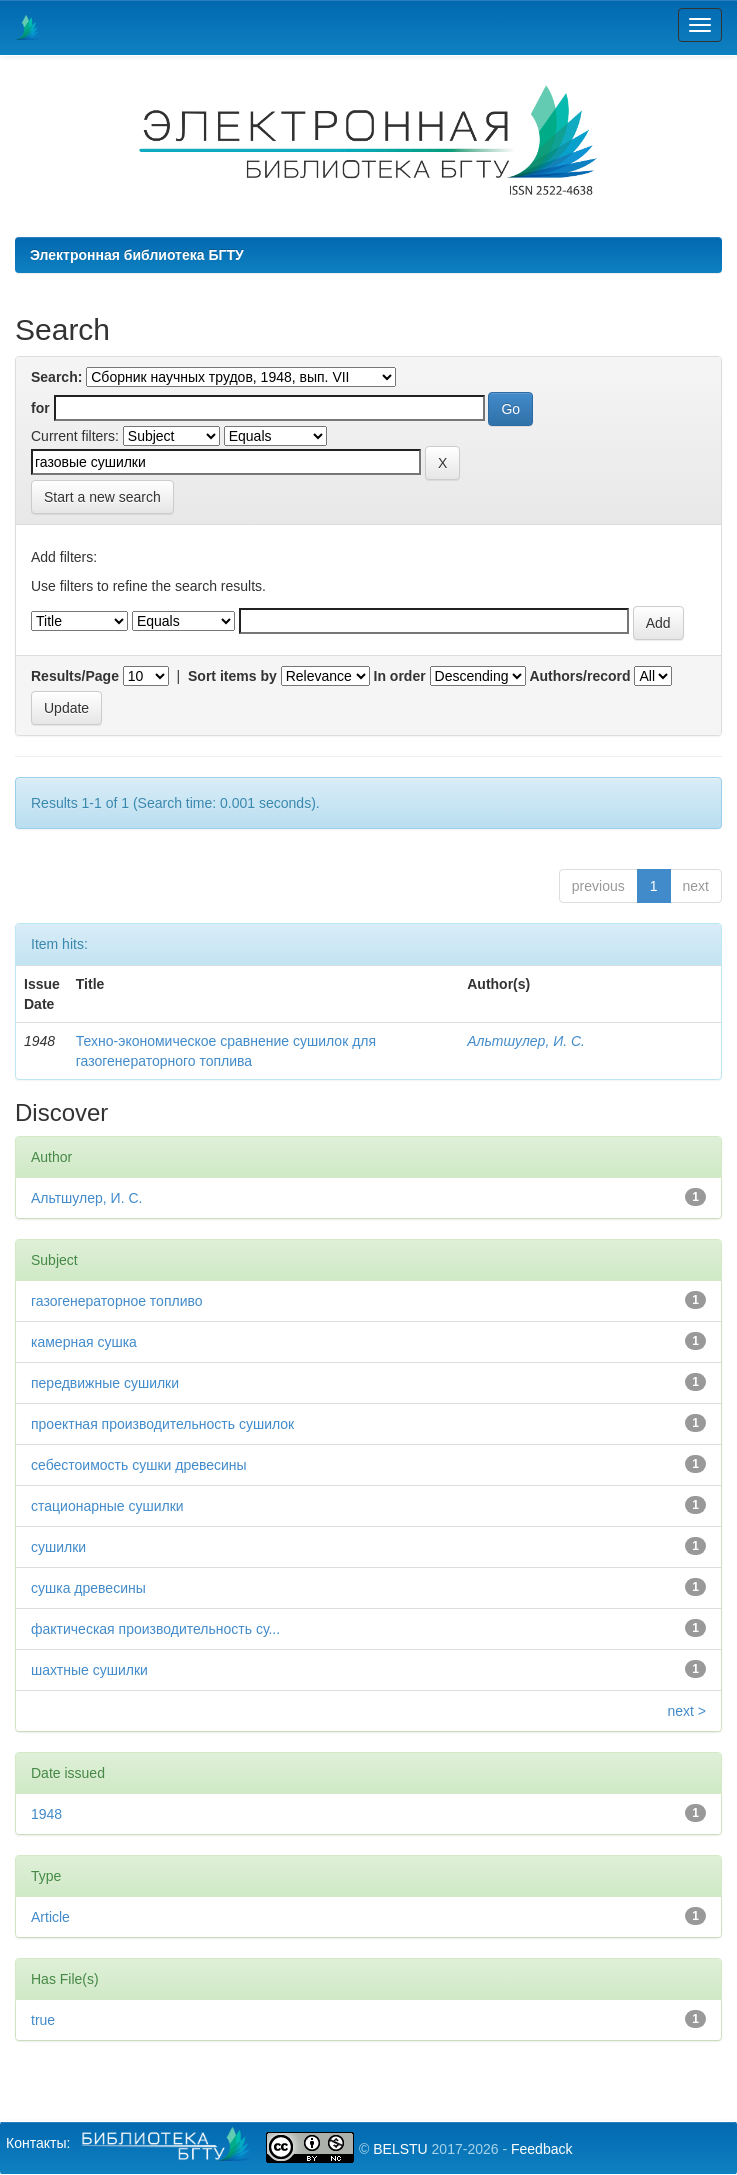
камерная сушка (84, 1342)
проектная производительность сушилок (162, 1424)
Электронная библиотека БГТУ (137, 255)
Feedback (541, 2149)
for (40, 408)
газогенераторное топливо (117, 1301)
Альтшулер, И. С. (526, 1041)
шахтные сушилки (89, 1670)
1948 (46, 1814)
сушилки (58, 1547)
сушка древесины (88, 1588)
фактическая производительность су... (155, 1629)
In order (400, 676)
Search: (56, 377)
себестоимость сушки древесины (139, 1465)
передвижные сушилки (105, 1383)
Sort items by (232, 676)
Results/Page (75, 676)
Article (50, 1917)
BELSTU (400, 2149)
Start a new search (102, 497)
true (43, 2020)
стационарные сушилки (107, 1506)
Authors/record (579, 676)
